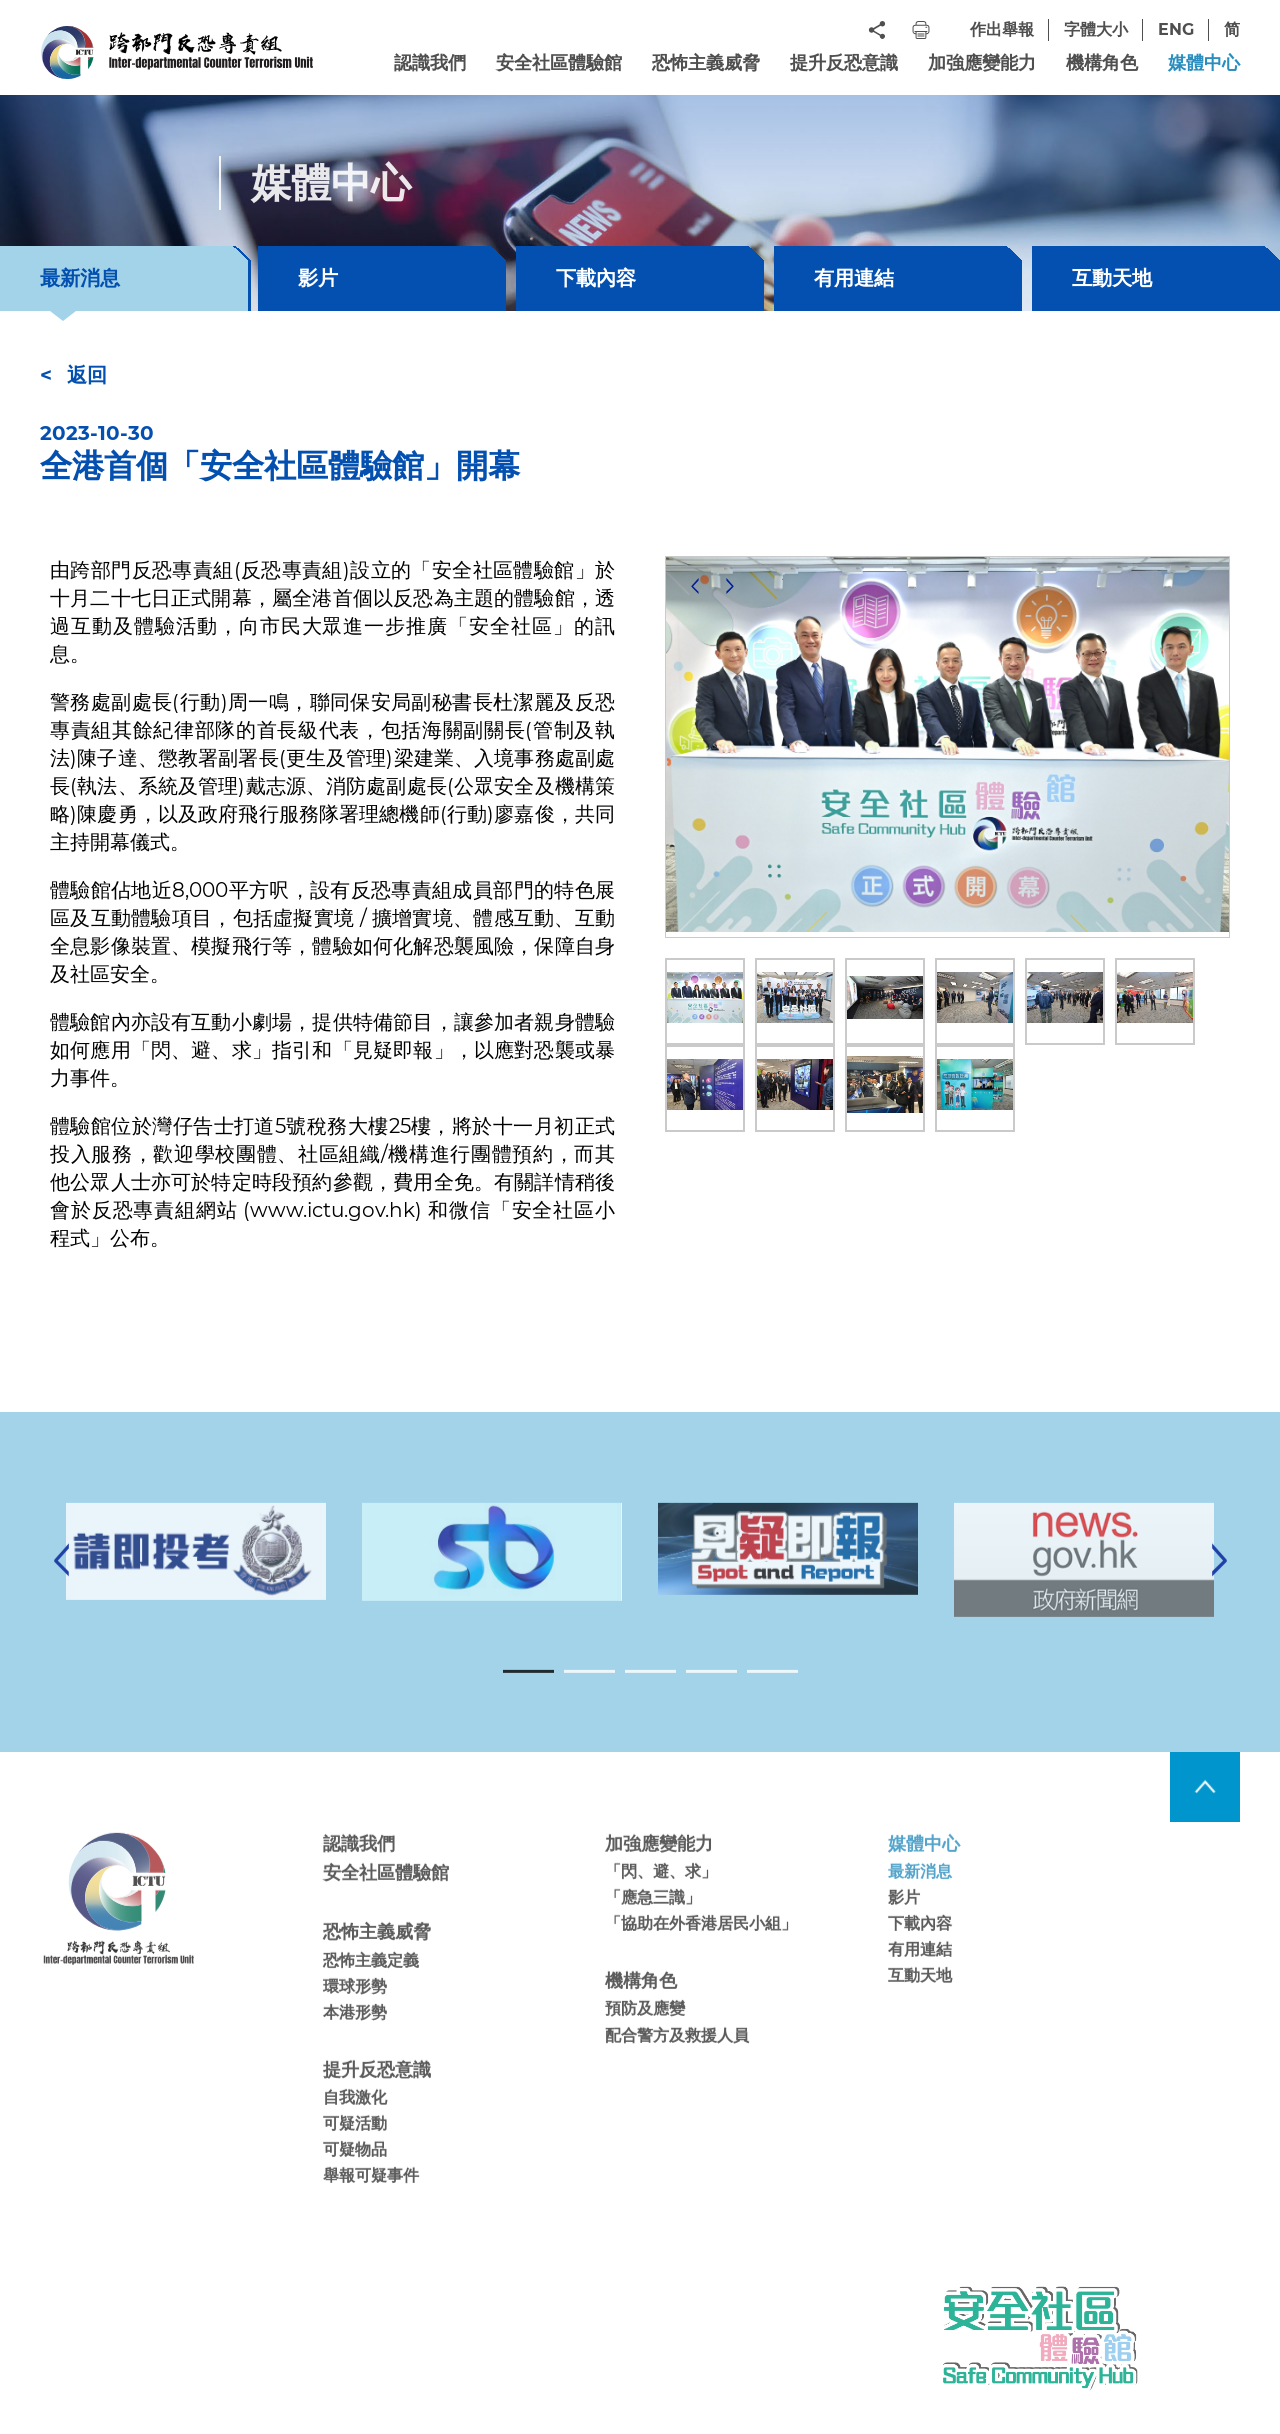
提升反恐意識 (844, 63)
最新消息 (920, 1898)
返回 (87, 375)
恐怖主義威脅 (706, 63)
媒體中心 (1204, 63)
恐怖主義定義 (371, 1987)
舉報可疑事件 (371, 2203)
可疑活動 (355, 2151)
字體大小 (1096, 29)
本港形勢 (355, 2039)
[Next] (730, 586)
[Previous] (695, 586)
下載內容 (596, 278)
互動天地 (1112, 278)
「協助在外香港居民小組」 (701, 1951)
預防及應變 (645, 2036)
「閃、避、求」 (661, 1898)
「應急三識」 (653, 1924)
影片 (318, 278)
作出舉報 (1002, 29)
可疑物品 (355, 2177)
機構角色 (1102, 63)
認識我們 (430, 63)
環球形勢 (355, 2013)
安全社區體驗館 (559, 63)
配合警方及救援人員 (677, 2062)
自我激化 (355, 2125)
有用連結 (854, 278)
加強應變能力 (982, 63)
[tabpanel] (788, 1576)
